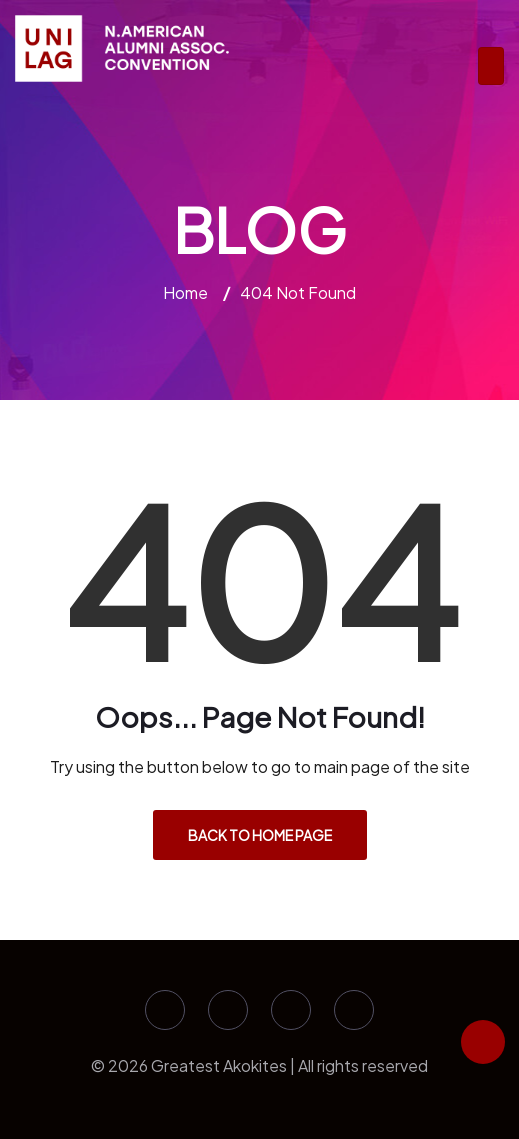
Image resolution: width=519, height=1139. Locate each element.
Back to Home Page (260, 835)
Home (185, 292)
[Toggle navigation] (491, 66)
